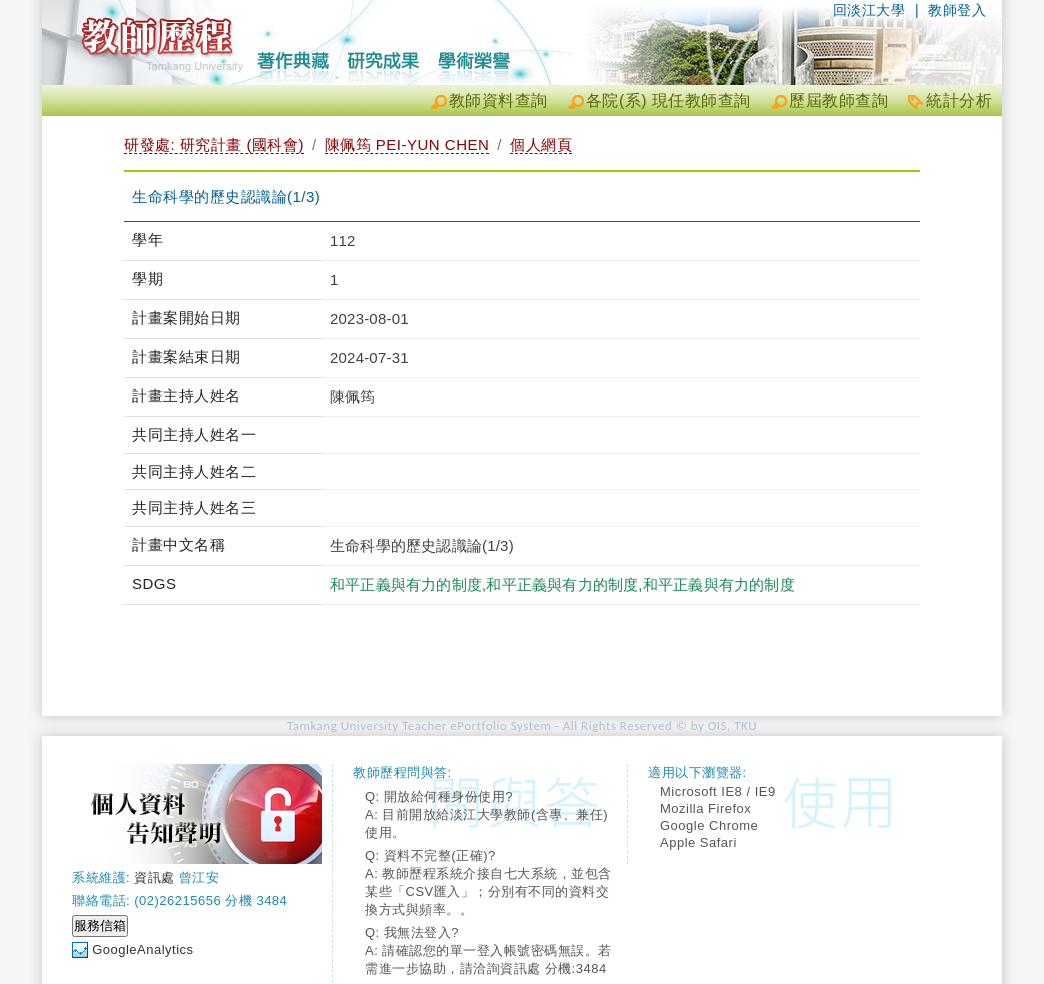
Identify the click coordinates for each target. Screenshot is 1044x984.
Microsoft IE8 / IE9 (718, 791)
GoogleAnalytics (142, 949)
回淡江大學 (869, 10)
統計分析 (959, 100)
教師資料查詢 (498, 100)
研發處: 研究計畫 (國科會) (214, 144)
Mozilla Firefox (705, 808)
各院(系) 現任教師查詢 (668, 100)
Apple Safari (698, 842)
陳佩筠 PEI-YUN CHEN (407, 144)
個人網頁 (541, 144)
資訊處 (154, 877)
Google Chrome (709, 825)
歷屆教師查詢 (838, 100)
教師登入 (957, 10)
